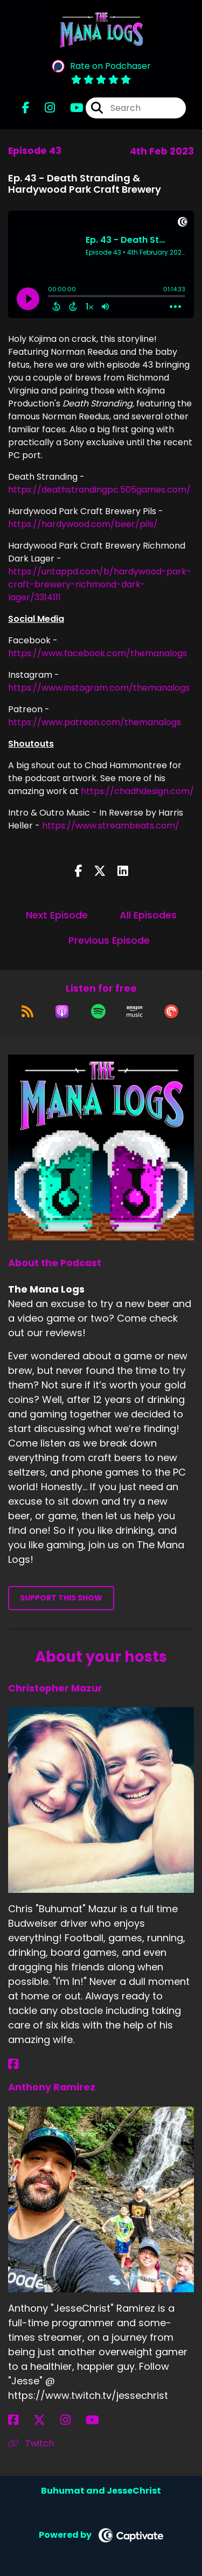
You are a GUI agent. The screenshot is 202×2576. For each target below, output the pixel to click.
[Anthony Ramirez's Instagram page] (71, 2420)
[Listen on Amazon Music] (134, 1011)
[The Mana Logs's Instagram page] (43, 108)
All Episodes (148, 915)
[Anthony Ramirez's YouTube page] (99, 2420)
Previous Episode (109, 940)
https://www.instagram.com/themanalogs (99, 688)
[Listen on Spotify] (98, 1011)
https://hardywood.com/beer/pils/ (83, 524)
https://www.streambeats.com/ (110, 825)
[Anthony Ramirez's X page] (45, 2420)
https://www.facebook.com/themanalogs (97, 653)
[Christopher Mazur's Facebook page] (19, 2064)
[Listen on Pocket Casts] (171, 1011)
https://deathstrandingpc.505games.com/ (99, 489)
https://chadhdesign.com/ (137, 791)
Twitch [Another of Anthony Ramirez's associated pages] (31, 2443)
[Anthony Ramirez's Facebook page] (19, 2420)
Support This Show (61, 1597)
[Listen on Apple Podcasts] (61, 1011)
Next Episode (57, 915)
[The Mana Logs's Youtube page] (70, 108)
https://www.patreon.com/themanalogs (94, 722)
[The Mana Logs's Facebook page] (26, 108)
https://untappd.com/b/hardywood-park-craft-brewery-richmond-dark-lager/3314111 (99, 584)
